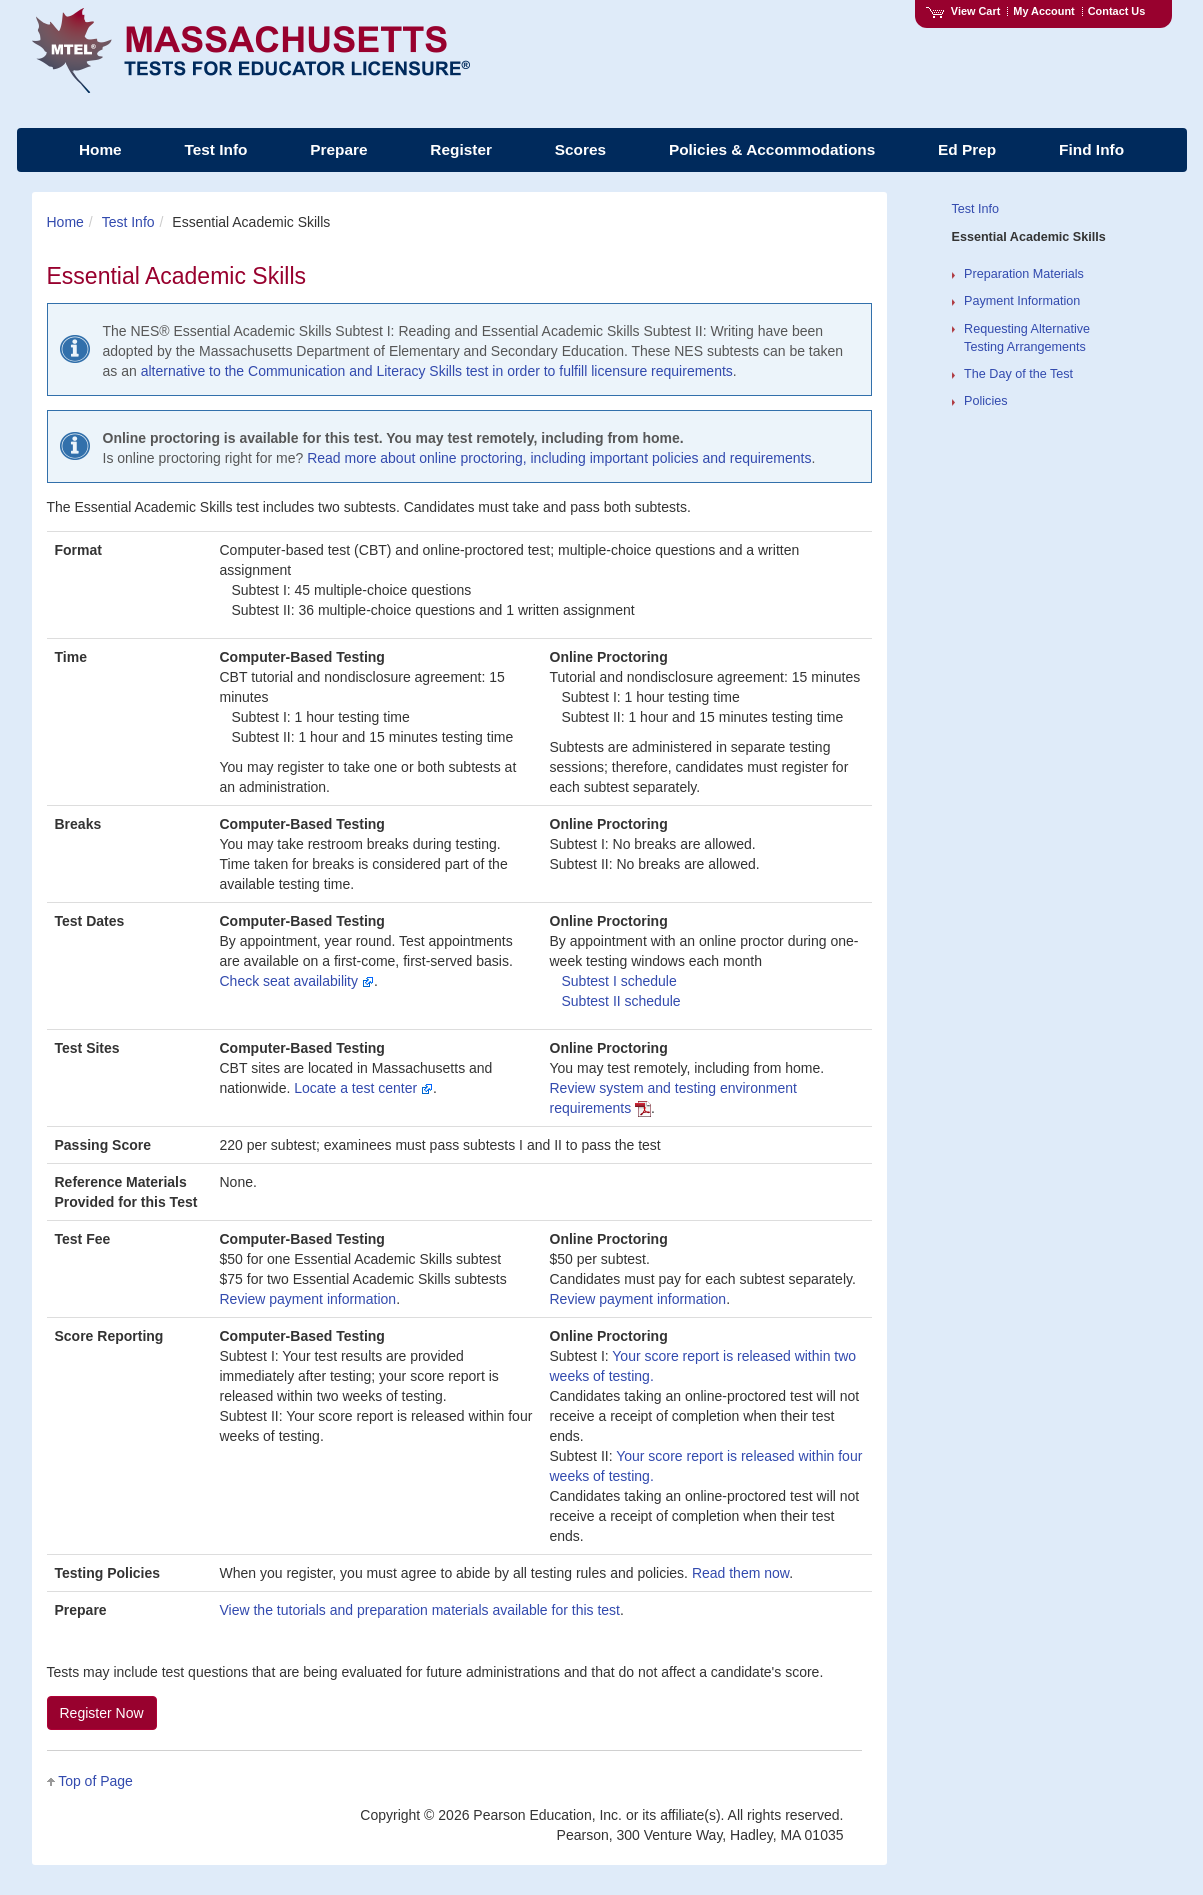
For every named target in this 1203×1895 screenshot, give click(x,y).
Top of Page (95, 1781)
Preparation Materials (1024, 274)
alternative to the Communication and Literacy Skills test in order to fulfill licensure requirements (437, 371)
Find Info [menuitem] (1091, 149)
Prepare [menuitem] (338, 149)
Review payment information (308, 1299)
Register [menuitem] (461, 149)
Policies (985, 401)
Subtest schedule (619, 981)
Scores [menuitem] (580, 149)
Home (65, 222)
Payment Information (1022, 301)
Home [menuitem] (100, 149)
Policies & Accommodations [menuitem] (772, 149)
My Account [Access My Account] (1043, 11)
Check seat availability (297, 981)
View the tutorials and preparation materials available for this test (420, 1610)
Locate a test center (363, 1088)
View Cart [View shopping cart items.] (963, 11)
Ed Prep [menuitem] (967, 149)
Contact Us (1117, 11)
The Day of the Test (1018, 374)
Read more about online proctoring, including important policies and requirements (559, 458)
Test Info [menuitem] (215, 149)
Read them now (740, 1573)
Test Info (128, 222)
